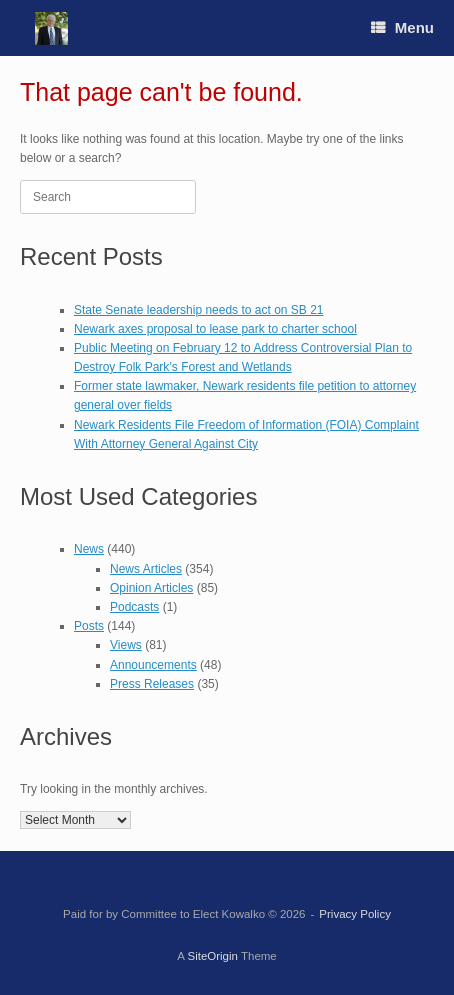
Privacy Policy (355, 914)
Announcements (153, 665)
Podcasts (134, 607)
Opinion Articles (151, 588)
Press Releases (152, 684)
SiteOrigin (212, 956)
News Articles (146, 569)
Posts (89, 626)
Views (126, 645)
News (89, 549)
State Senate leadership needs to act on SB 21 (199, 310)
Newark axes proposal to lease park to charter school (215, 329)
